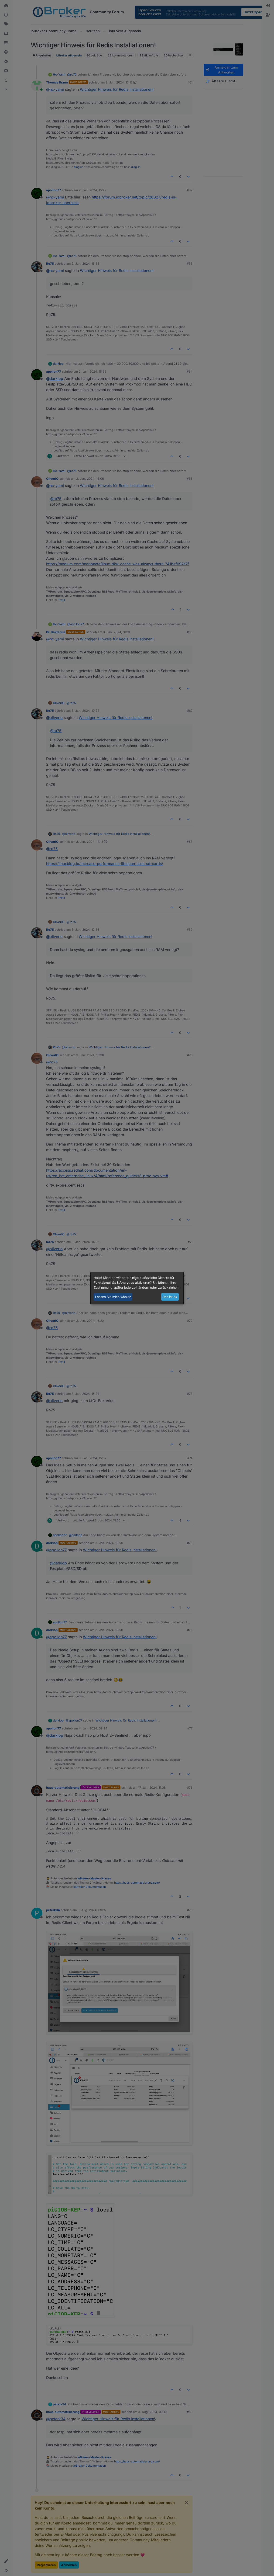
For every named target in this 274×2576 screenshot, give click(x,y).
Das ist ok (169, 1297)
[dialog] (137, 1288)
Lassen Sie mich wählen (113, 1297)
